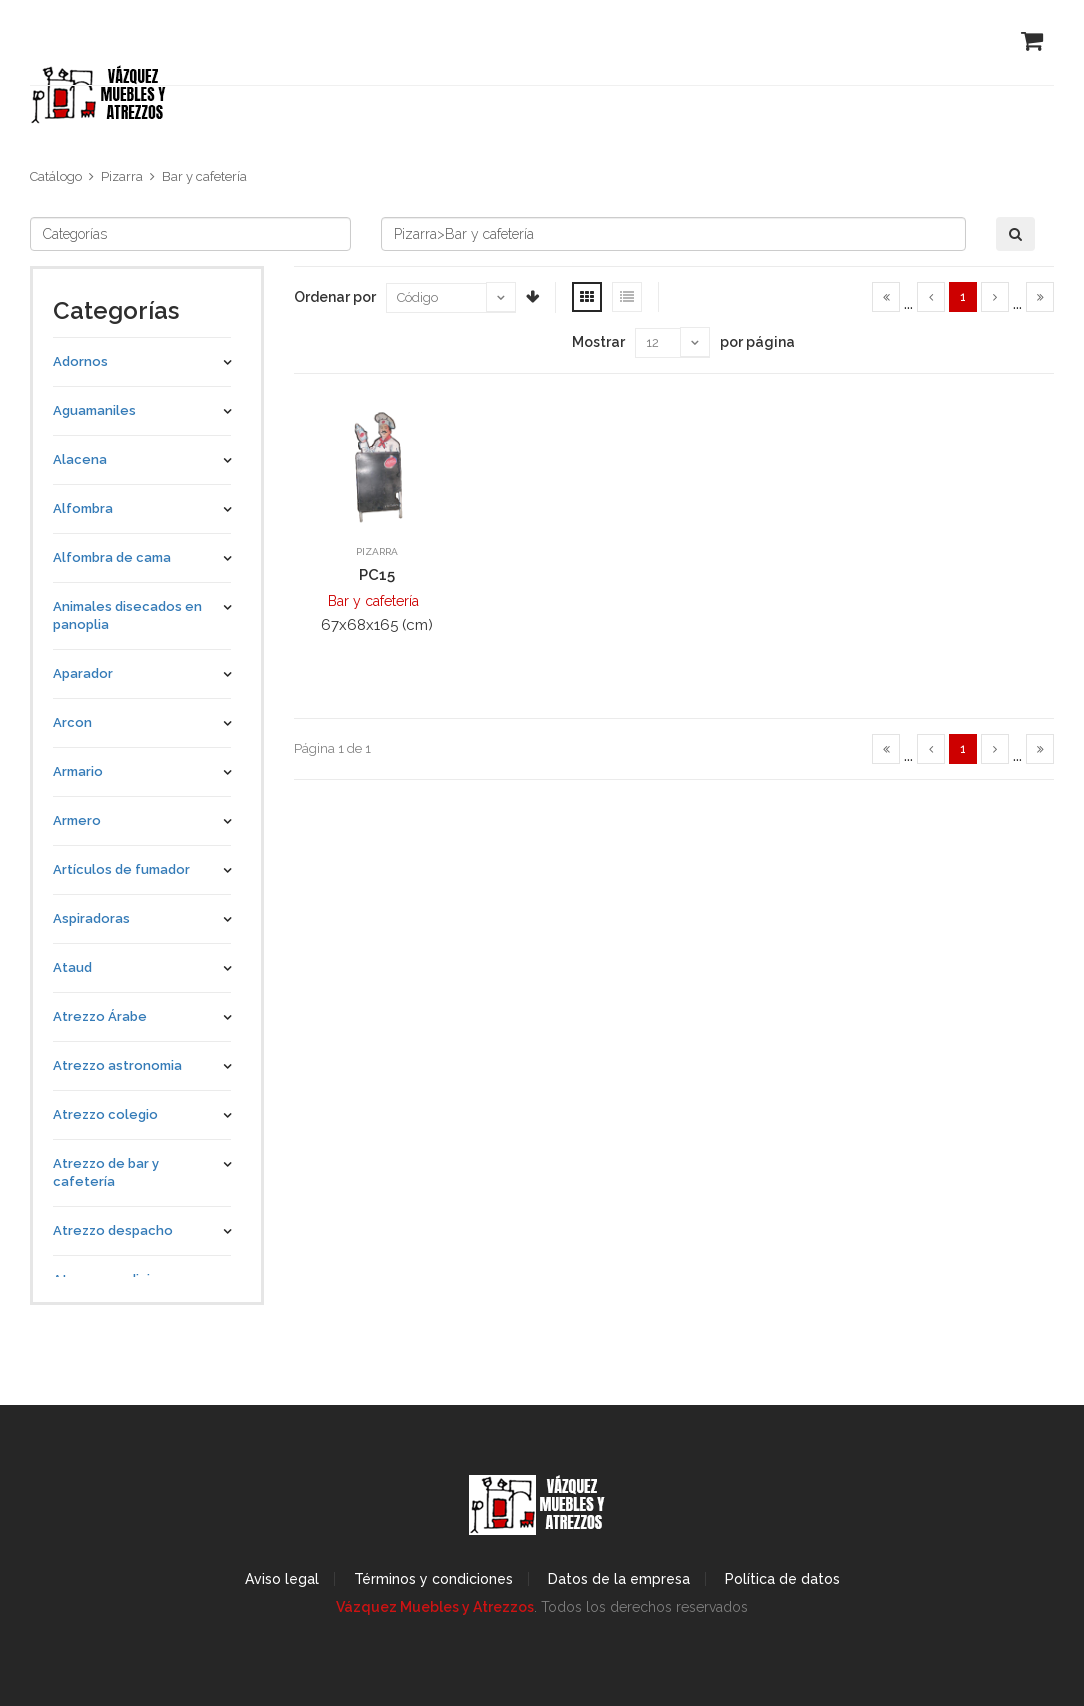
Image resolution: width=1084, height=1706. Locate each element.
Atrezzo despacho (113, 1230)
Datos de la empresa (619, 1579)
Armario (78, 771)
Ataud (72, 967)
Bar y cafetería (204, 176)
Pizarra (122, 176)
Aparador (83, 673)
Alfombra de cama (112, 557)
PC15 (377, 575)
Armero (77, 820)
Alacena (80, 459)
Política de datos (782, 1579)
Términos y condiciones (433, 1579)
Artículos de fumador (121, 869)
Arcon (72, 722)
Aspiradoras (91, 918)
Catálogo (56, 176)
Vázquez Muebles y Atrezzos (435, 1607)
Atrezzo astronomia (117, 1065)
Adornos (80, 361)
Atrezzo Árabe (100, 1016)
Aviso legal (282, 1579)
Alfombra (83, 508)
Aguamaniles (94, 410)
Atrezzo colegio (105, 1114)
